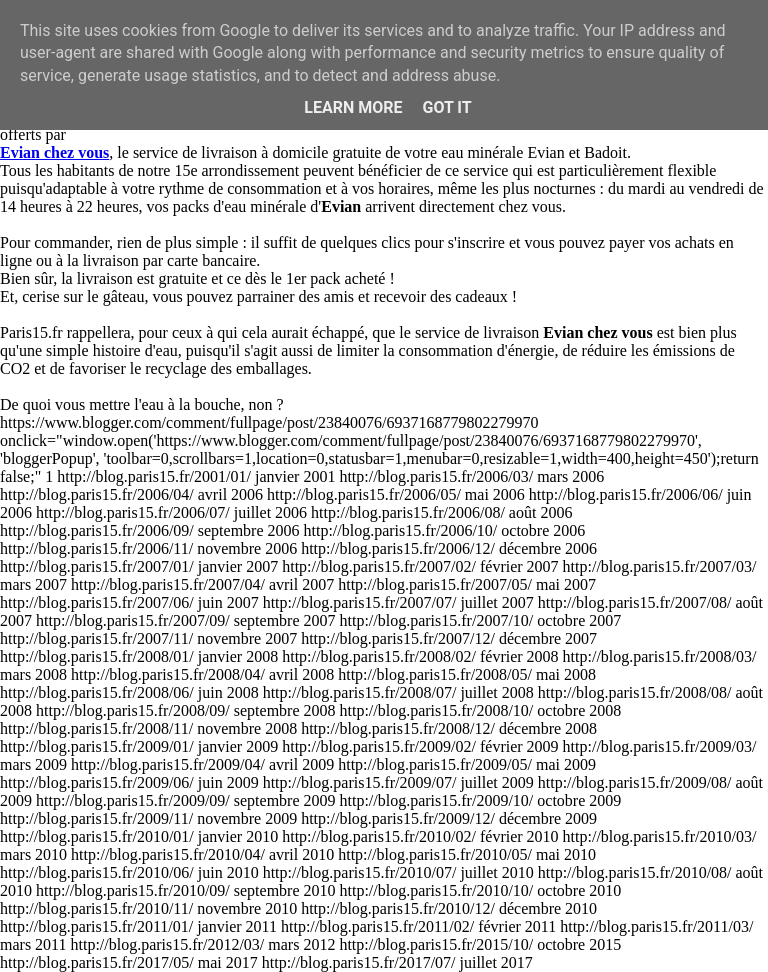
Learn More (353, 107)
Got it (446, 107)
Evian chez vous (54, 152)
